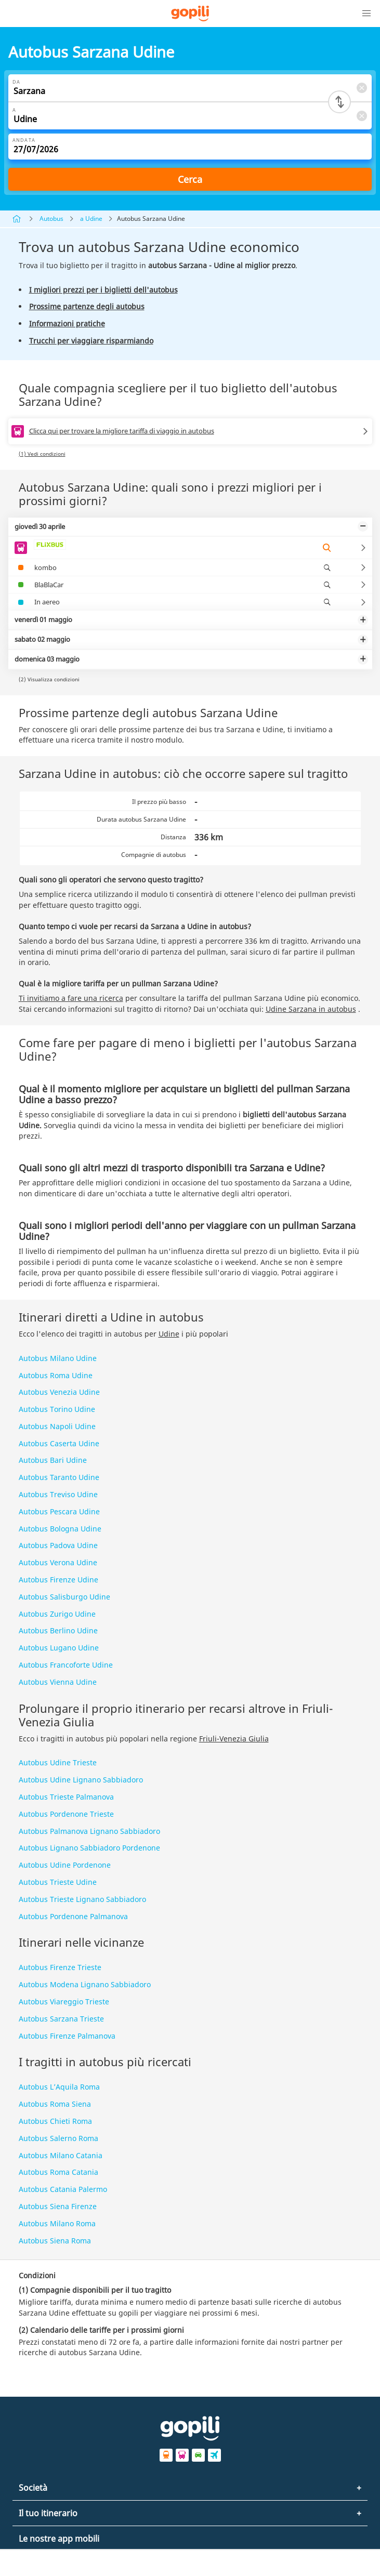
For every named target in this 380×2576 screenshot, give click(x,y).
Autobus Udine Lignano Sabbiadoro (81, 1780)
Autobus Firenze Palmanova (67, 2036)
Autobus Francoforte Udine (66, 1665)
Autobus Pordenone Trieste (66, 1814)
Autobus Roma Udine (56, 1375)
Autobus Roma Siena (55, 2104)
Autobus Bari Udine (53, 1460)
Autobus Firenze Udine (58, 1579)
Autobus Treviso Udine (58, 1494)
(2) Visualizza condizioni (49, 679)
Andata (23, 140)
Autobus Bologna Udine (60, 1529)
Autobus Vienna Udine (58, 1682)
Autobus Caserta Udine (59, 1443)
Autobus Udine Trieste (58, 1762)
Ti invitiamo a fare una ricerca (71, 998)
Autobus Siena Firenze (58, 2206)
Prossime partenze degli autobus (87, 306)
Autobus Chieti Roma (55, 2121)
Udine (169, 1334)
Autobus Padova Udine (58, 1545)
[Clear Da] (361, 87)
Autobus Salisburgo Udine (64, 1597)
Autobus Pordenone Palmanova (73, 1916)
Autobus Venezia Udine (59, 1392)
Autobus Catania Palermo (63, 2189)
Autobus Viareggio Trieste (64, 2001)
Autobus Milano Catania (60, 2155)
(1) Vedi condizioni (42, 453)
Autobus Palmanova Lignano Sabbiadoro (89, 1831)
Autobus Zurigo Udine (57, 1614)
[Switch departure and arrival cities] (339, 101)
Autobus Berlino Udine (58, 1630)
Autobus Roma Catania (58, 2172)
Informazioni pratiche (67, 323)
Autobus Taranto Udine (59, 1477)
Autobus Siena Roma (55, 2240)
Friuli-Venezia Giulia (234, 1738)
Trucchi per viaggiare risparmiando (91, 341)
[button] (366, 13)
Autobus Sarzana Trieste (61, 2019)
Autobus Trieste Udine (58, 1882)
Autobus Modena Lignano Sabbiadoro (85, 1984)
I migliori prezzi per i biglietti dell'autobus (103, 290)
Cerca (190, 179)
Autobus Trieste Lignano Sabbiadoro (82, 1899)
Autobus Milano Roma (57, 2223)
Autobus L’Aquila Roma (59, 2087)
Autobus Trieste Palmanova (66, 1797)
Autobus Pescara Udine (59, 1511)
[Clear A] (361, 115)
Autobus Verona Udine (58, 1562)
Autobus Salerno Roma (58, 2138)
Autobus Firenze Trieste (60, 1967)
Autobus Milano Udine (58, 1358)
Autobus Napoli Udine (57, 1426)
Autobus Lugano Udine (59, 1648)
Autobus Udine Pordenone (65, 1865)
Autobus (51, 218)
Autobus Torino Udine (57, 1409)
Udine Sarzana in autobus (311, 1009)
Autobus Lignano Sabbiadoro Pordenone (89, 1848)
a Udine (91, 218)
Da (16, 81)
